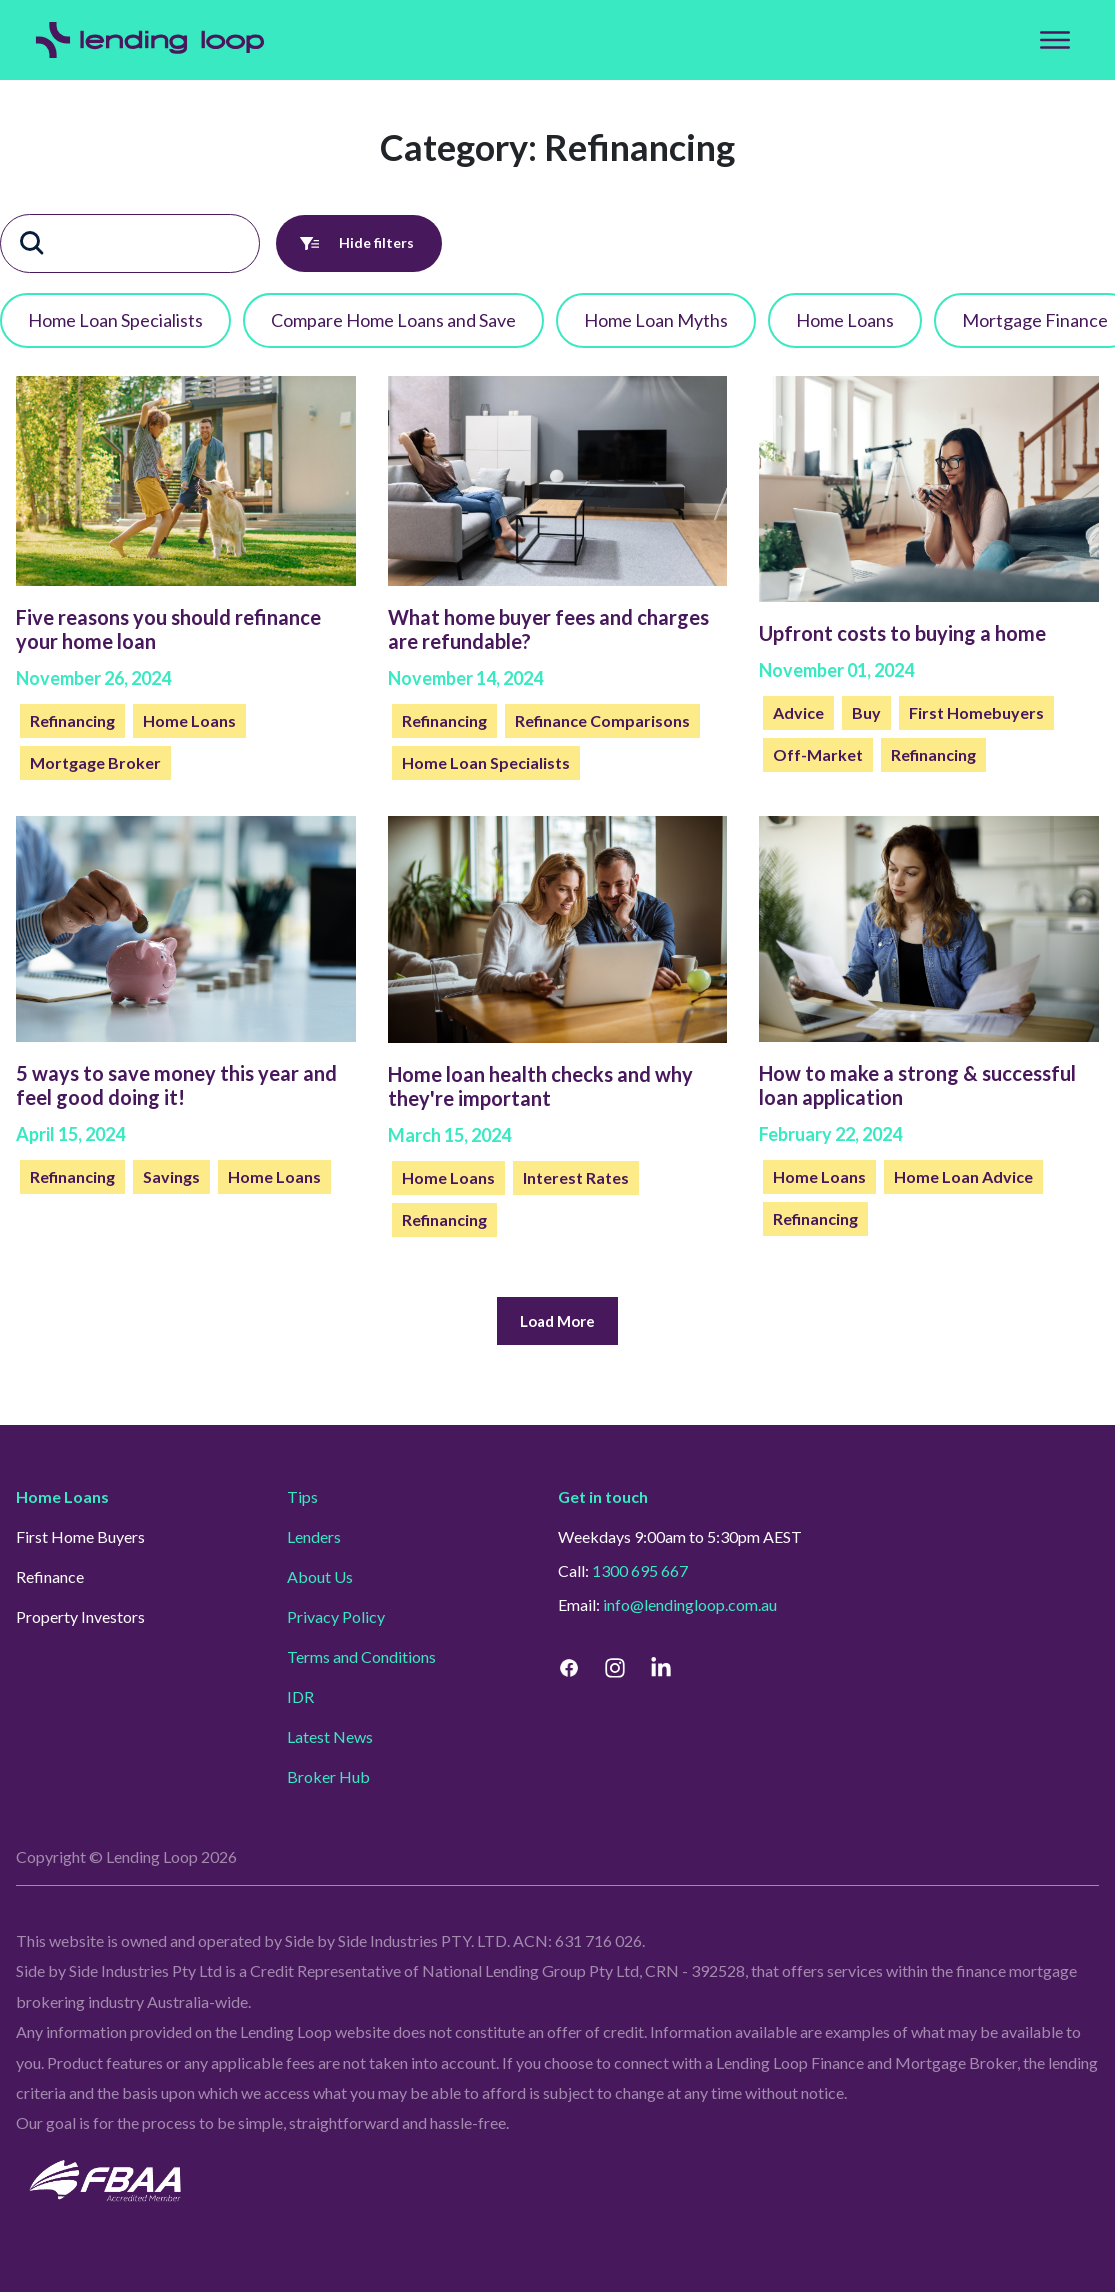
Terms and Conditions (361, 1656)
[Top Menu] (1055, 40)
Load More (557, 1321)
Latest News (330, 1736)
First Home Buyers (80, 1536)
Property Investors (80, 1616)
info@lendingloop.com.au (690, 1604)
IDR (300, 1696)
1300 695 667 (640, 1570)
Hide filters (359, 243)
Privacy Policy (336, 1616)
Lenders (314, 1536)
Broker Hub (328, 1776)
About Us (320, 1576)
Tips (302, 1496)
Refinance (50, 1576)
